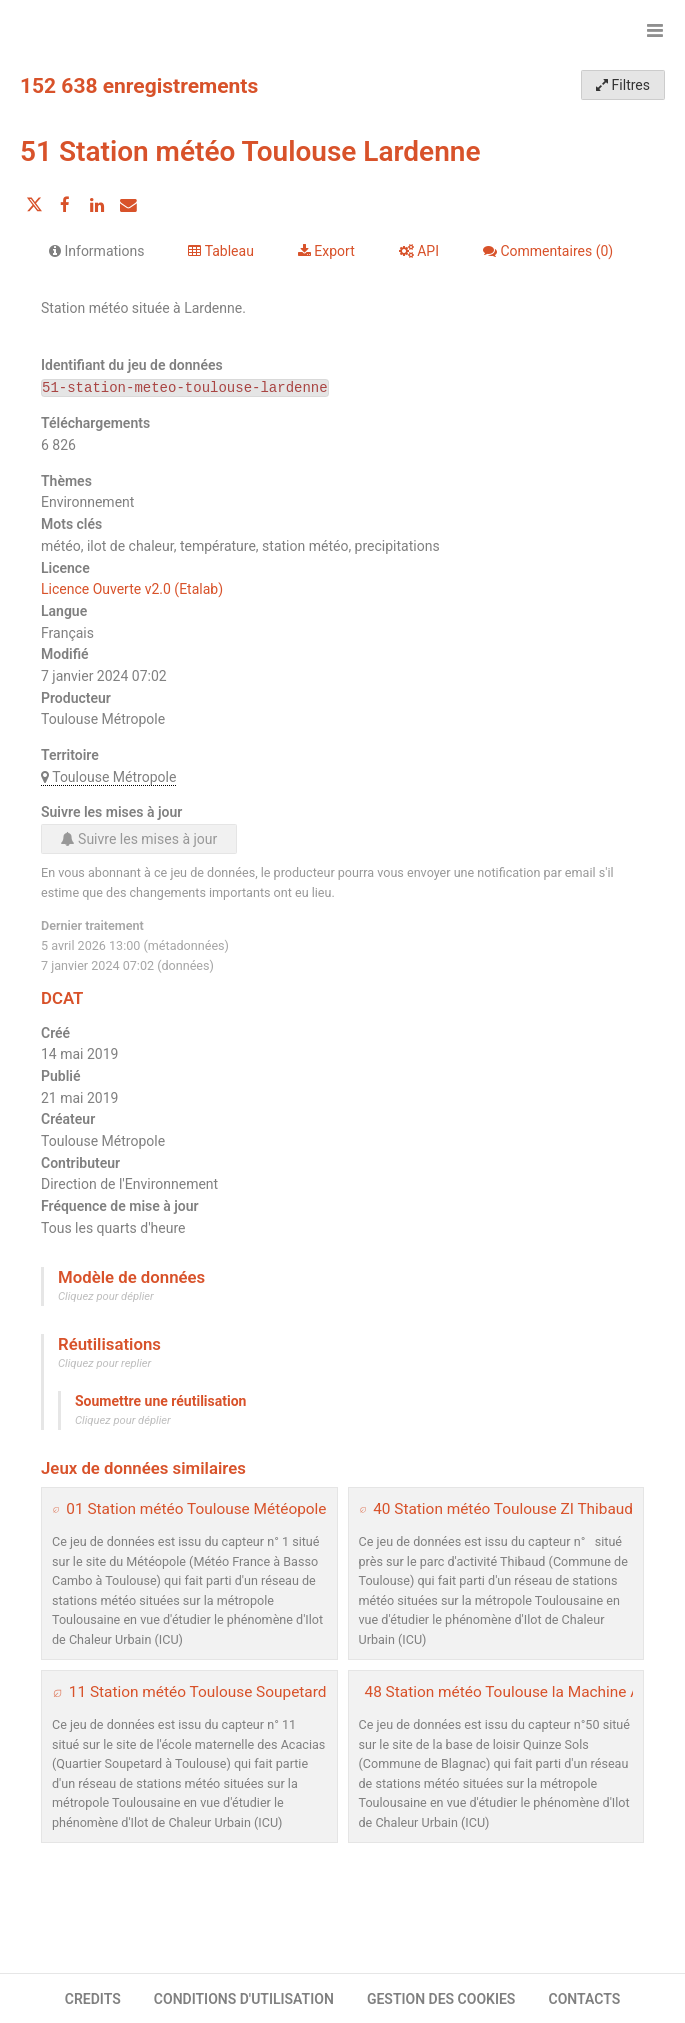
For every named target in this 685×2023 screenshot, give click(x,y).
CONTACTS (585, 1999)
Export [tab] (326, 251)
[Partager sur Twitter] (34, 205)
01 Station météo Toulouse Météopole (196, 1509)
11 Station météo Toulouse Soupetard (198, 1692)
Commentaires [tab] (548, 251)
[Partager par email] (128, 205)
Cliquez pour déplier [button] (106, 1296)
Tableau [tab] (220, 251)
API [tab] (419, 251)
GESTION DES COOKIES (441, 1999)
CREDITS (93, 1999)
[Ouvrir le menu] (655, 30)
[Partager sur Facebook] (65, 205)
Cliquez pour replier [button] (104, 1363)
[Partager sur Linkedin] (97, 205)
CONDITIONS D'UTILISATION (244, 1999)
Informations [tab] (96, 251)
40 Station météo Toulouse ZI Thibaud (503, 1509)
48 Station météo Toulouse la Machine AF (507, 1692)
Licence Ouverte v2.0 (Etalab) (132, 589)
